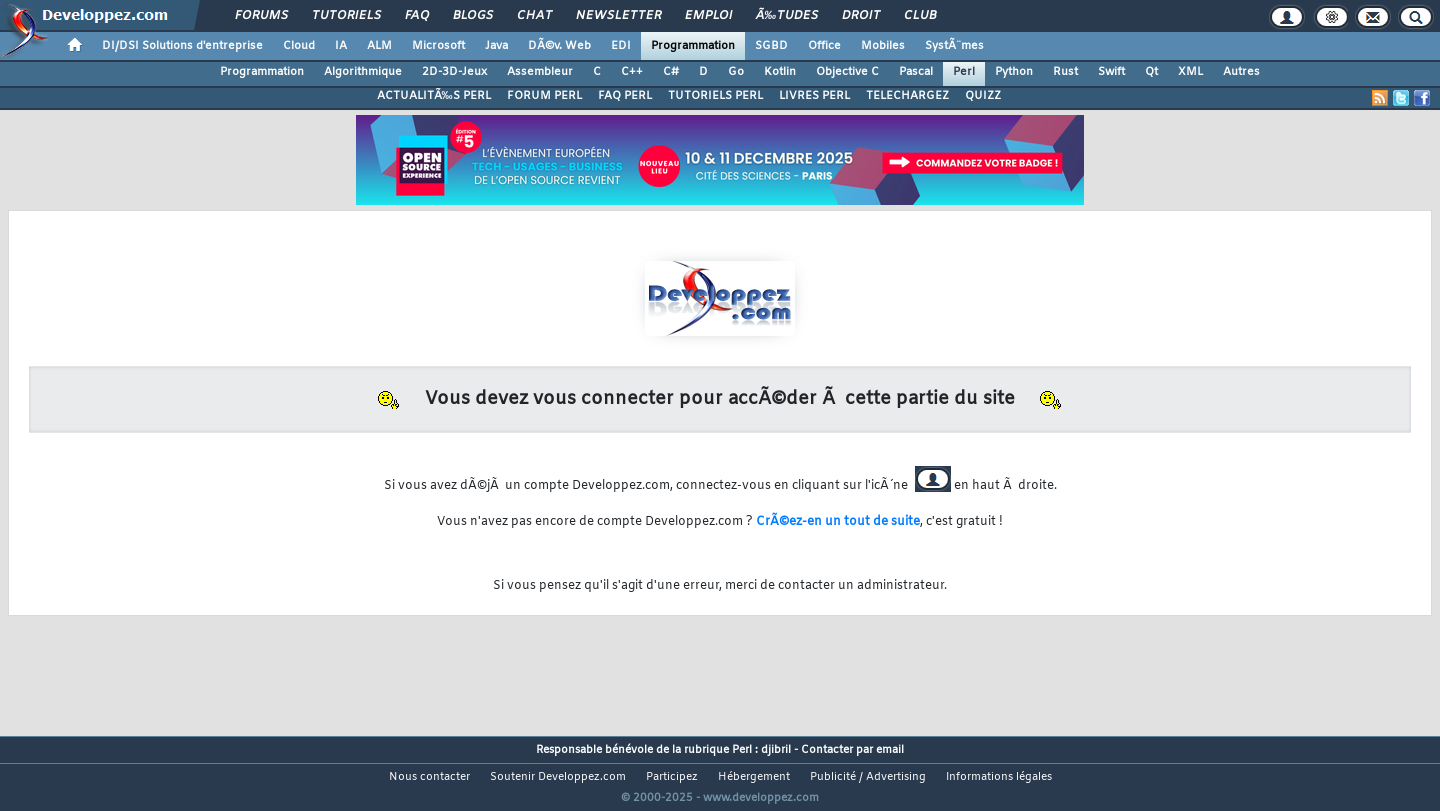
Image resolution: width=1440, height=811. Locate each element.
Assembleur (540, 72)
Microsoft (438, 46)
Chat (534, 16)
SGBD (771, 46)
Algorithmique (363, 72)
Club (920, 16)
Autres (1241, 72)
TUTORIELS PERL (715, 96)
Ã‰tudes (787, 16)
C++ (632, 72)
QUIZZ (983, 96)
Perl (964, 72)
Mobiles (883, 46)
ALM (379, 46)
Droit (861, 16)
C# (671, 72)
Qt (1151, 72)
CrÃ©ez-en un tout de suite (838, 522)
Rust (1065, 72)
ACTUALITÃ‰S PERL (434, 96)
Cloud (299, 46)
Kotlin (780, 72)
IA (341, 46)
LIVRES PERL (814, 96)
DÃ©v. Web (559, 46)
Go (736, 72)
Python (1014, 72)
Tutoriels (346, 16)
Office (824, 46)
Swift (1111, 72)
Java (496, 46)
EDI (621, 46)
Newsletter (618, 16)
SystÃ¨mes (954, 46)
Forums (261, 16)
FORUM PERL (544, 96)
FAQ (417, 16)
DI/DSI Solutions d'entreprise (182, 46)
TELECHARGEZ (907, 96)
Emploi (708, 16)
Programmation (693, 46)
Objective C (847, 72)
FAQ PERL (625, 96)
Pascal (916, 72)
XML (1190, 72)
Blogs (473, 16)
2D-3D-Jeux (454, 72)
